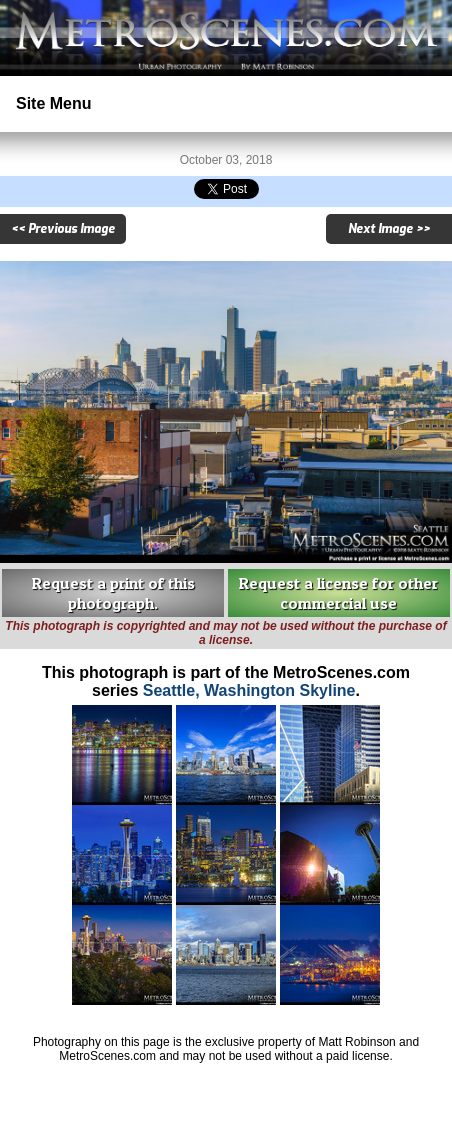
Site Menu (54, 103)
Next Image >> (389, 229)
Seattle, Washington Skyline (249, 690)
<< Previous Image (63, 229)
